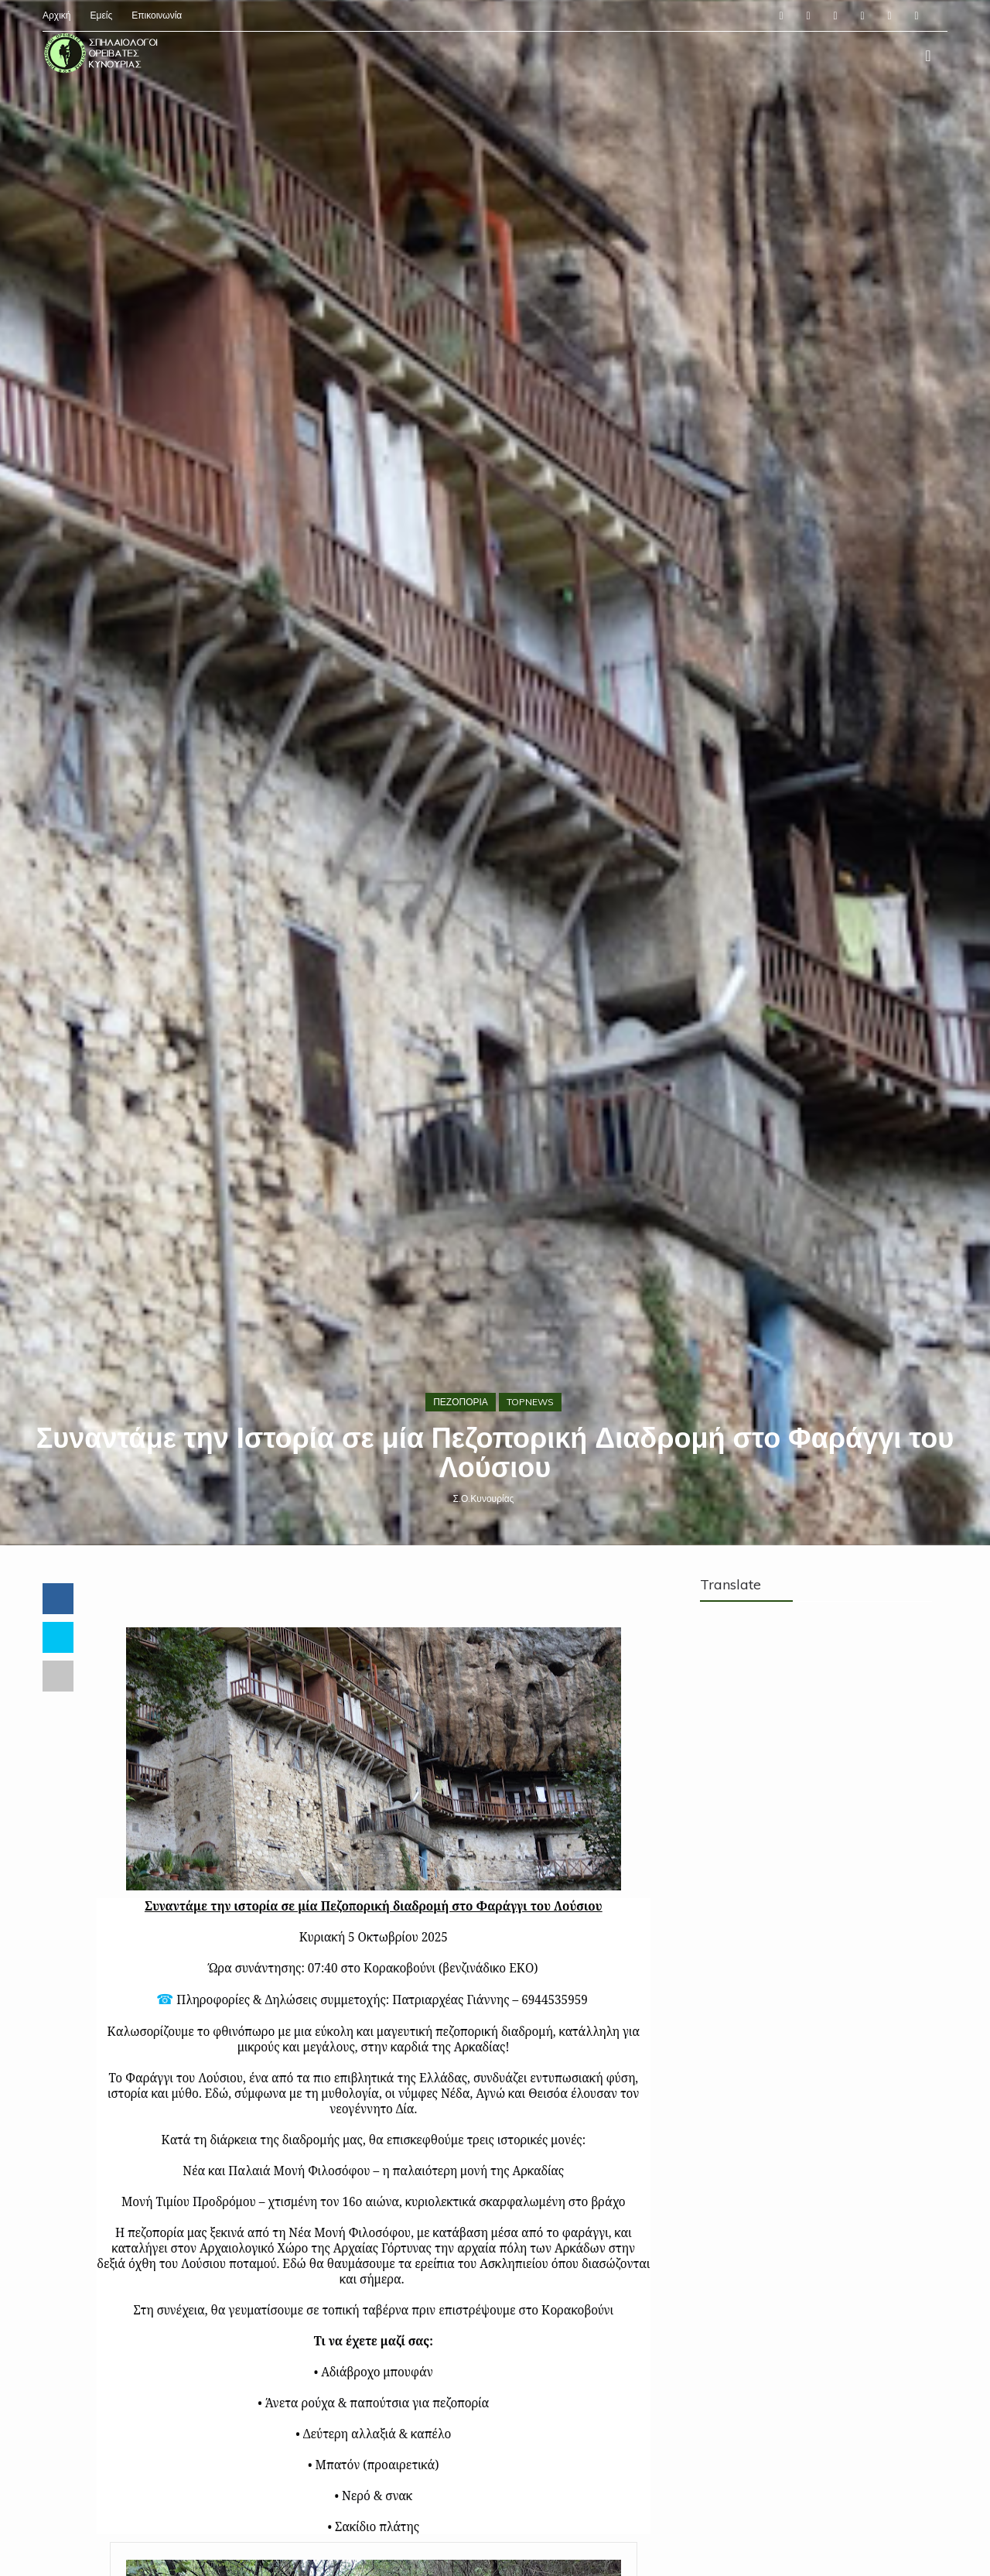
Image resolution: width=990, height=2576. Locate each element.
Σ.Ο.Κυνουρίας (483, 1498)
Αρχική (56, 15)
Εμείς (101, 15)
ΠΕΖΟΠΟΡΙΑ (460, 1402)
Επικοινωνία (156, 15)
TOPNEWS (530, 1402)
